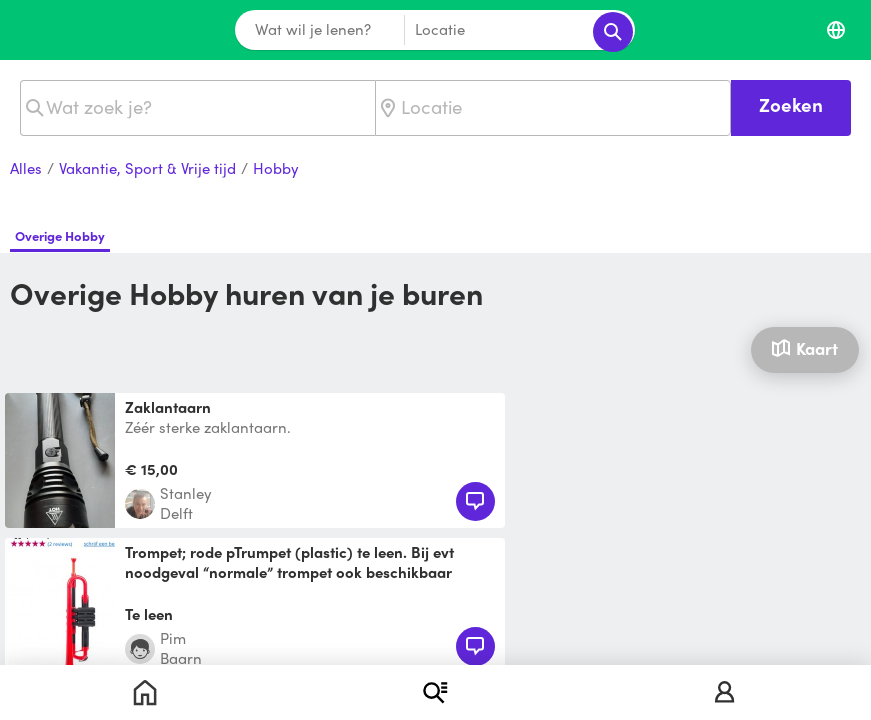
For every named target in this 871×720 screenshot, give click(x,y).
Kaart (804, 348)
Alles (26, 169)
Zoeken (791, 104)
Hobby (276, 169)
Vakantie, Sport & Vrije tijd (147, 169)
